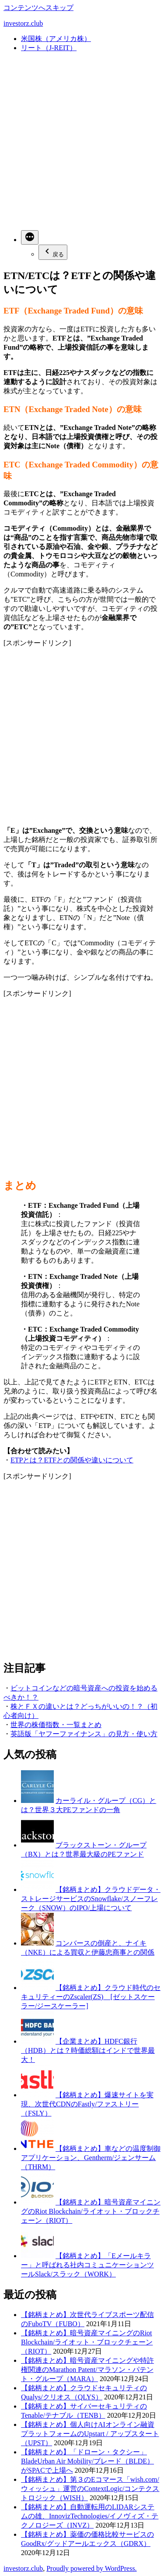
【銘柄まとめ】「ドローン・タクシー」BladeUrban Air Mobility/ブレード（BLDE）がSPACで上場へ (87, 2461)
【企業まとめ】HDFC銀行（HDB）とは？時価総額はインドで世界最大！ (88, 2050)
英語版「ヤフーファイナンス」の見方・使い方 (83, 1734)
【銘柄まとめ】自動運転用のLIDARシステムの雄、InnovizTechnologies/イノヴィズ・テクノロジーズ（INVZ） (89, 2516)
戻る (53, 252)
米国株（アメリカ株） (56, 38)
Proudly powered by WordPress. (91, 2568)
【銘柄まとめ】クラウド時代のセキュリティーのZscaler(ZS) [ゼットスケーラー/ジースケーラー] (91, 1997)
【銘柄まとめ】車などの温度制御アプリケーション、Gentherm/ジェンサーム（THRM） (91, 2158)
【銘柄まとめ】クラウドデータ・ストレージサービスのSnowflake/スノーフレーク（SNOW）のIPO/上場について (91, 1899)
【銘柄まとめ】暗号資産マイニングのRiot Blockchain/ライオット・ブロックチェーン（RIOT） (91, 2211)
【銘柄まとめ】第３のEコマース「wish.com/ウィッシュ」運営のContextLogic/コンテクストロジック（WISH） (90, 2488)
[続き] (29, 237)
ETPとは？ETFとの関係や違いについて (71, 1460)
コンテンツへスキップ (38, 7)
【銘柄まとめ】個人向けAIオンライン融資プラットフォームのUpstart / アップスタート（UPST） (90, 2434)
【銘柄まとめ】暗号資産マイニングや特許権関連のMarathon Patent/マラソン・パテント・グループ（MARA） (87, 2369)
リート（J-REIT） (49, 47)
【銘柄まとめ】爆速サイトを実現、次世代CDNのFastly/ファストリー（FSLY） (87, 2104)
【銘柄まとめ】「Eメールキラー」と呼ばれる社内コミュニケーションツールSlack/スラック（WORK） (87, 2265)
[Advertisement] (82, 141)
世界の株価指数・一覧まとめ (55, 1724)
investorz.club (23, 23)
